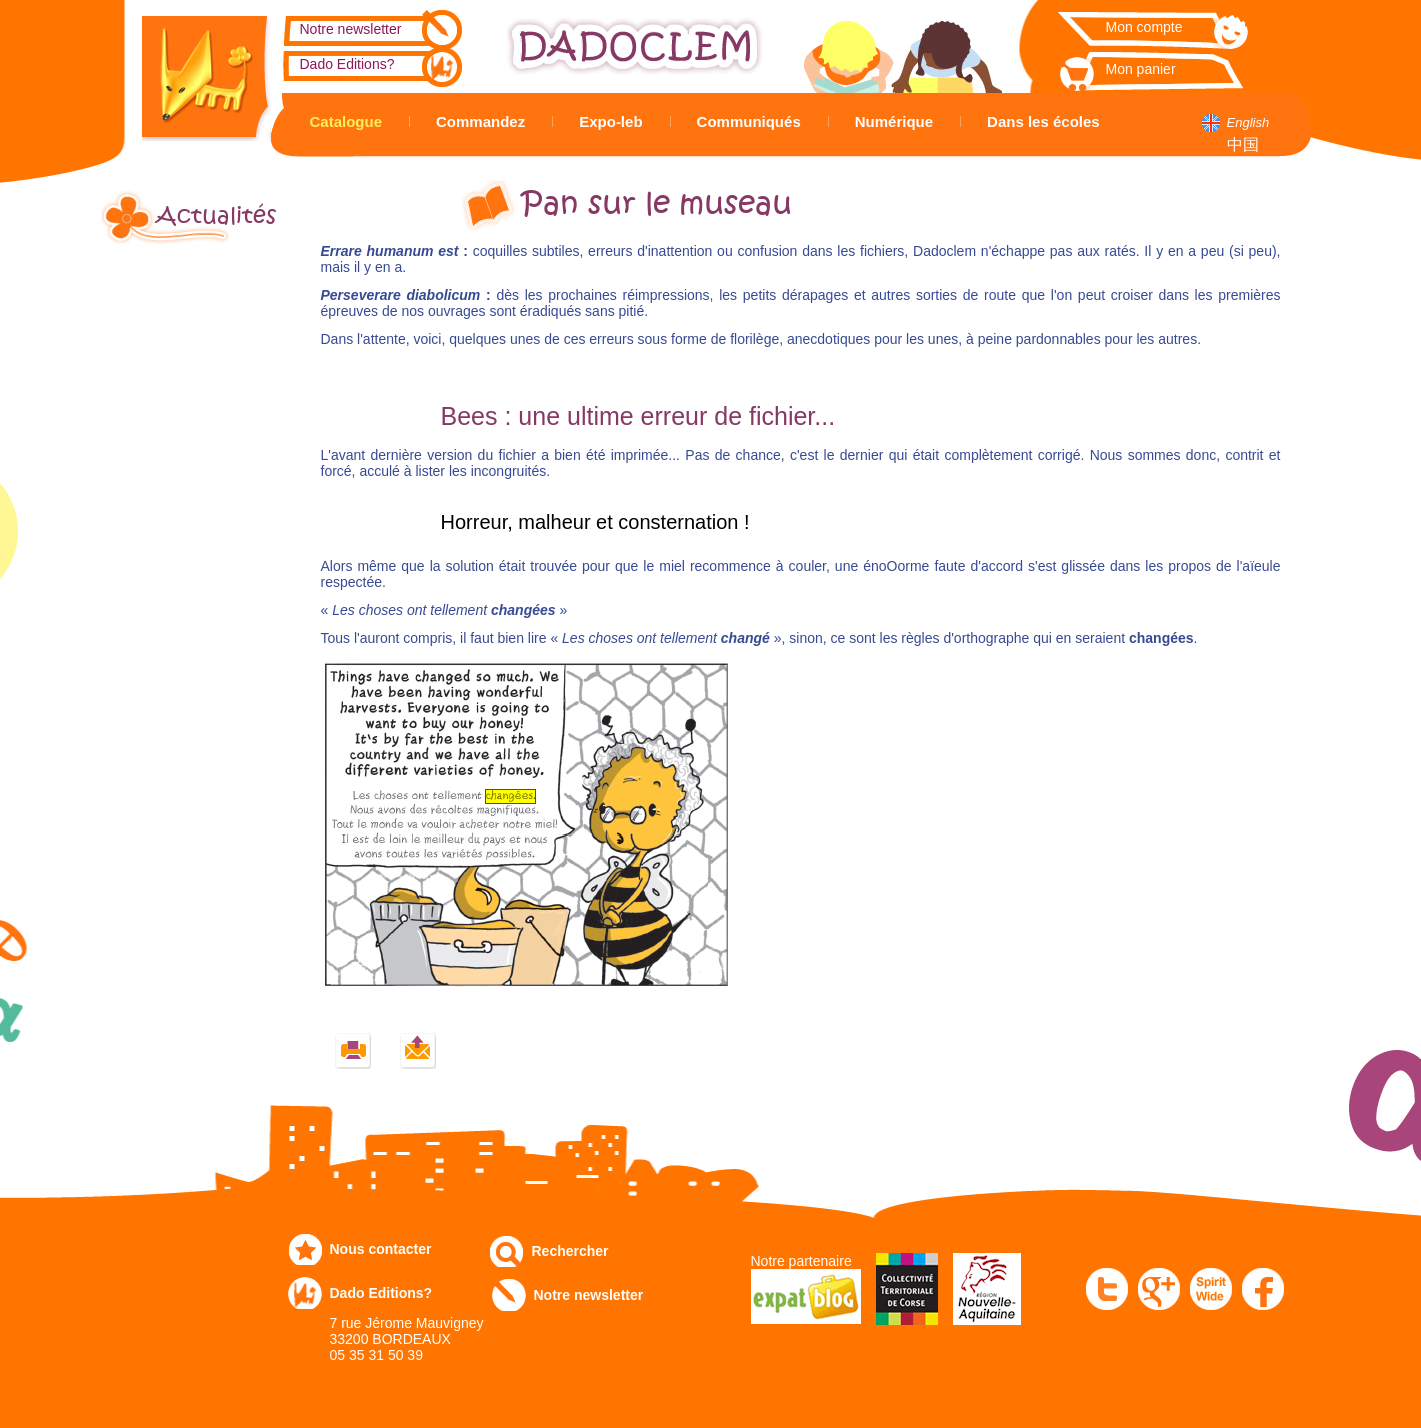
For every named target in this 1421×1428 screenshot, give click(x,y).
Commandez (480, 121)
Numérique (894, 121)
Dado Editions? (347, 64)
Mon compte (1144, 27)
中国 (1243, 144)
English (1248, 122)
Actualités (216, 216)
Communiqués (749, 121)
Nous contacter (381, 1249)
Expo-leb (610, 121)
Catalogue (346, 121)
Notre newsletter (351, 29)
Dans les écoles (1043, 121)
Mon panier (1141, 69)
